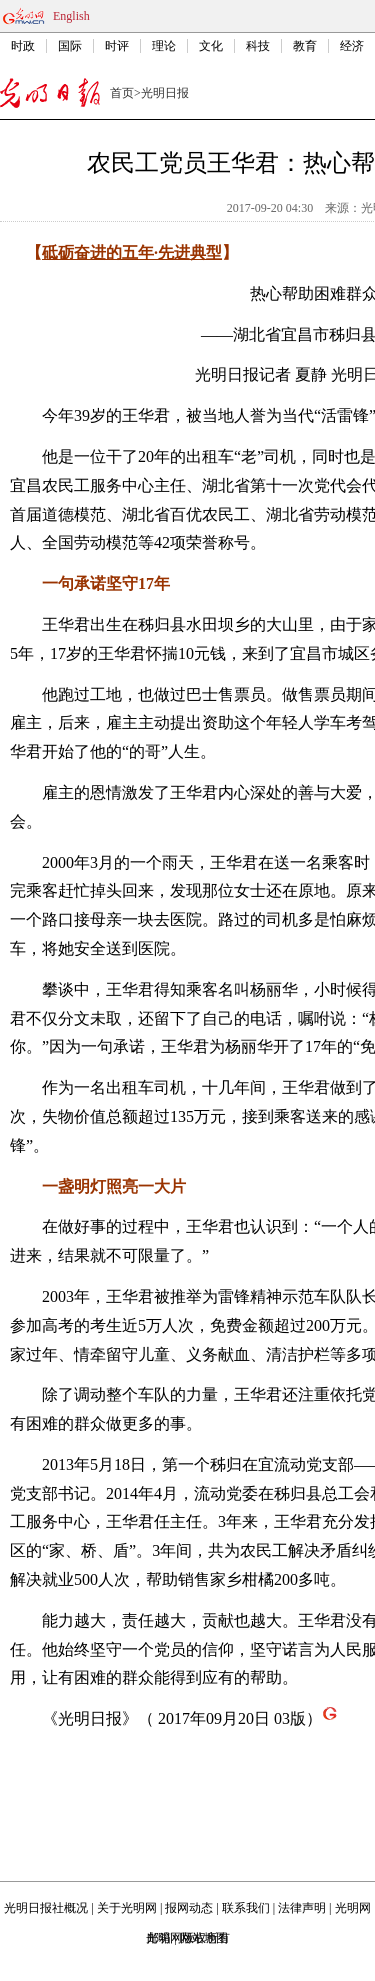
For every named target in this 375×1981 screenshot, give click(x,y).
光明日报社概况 (46, 1908)
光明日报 (165, 93)
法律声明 (302, 1908)
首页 (122, 93)
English (71, 16)
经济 (352, 46)
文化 (211, 46)
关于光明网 (127, 1908)
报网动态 (189, 1908)
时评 (117, 46)
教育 (305, 46)
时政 (23, 46)
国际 (70, 46)
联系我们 (246, 1908)
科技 (258, 46)
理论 (164, 46)
